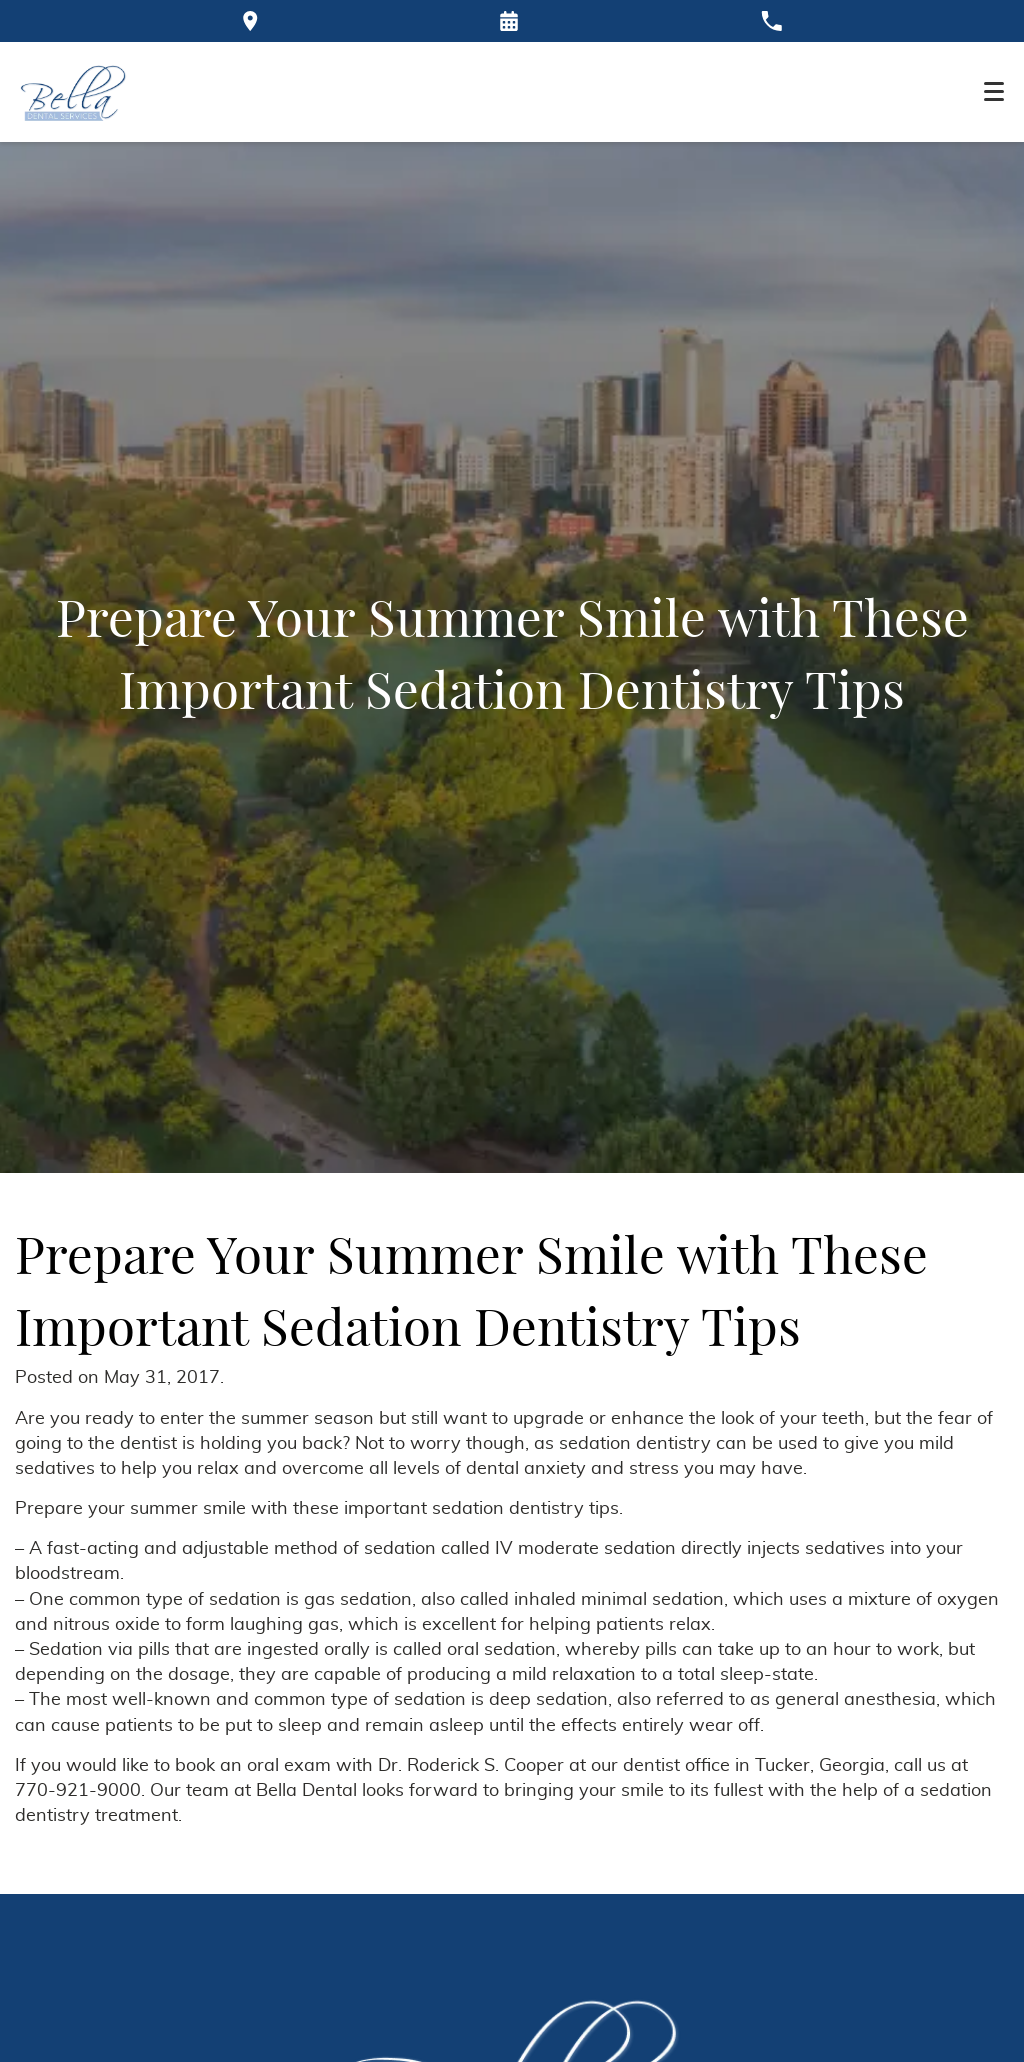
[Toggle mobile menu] (994, 91)
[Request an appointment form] (509, 21)
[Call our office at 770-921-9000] (771, 21)
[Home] (73, 92)
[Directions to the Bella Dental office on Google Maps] (250, 21)
